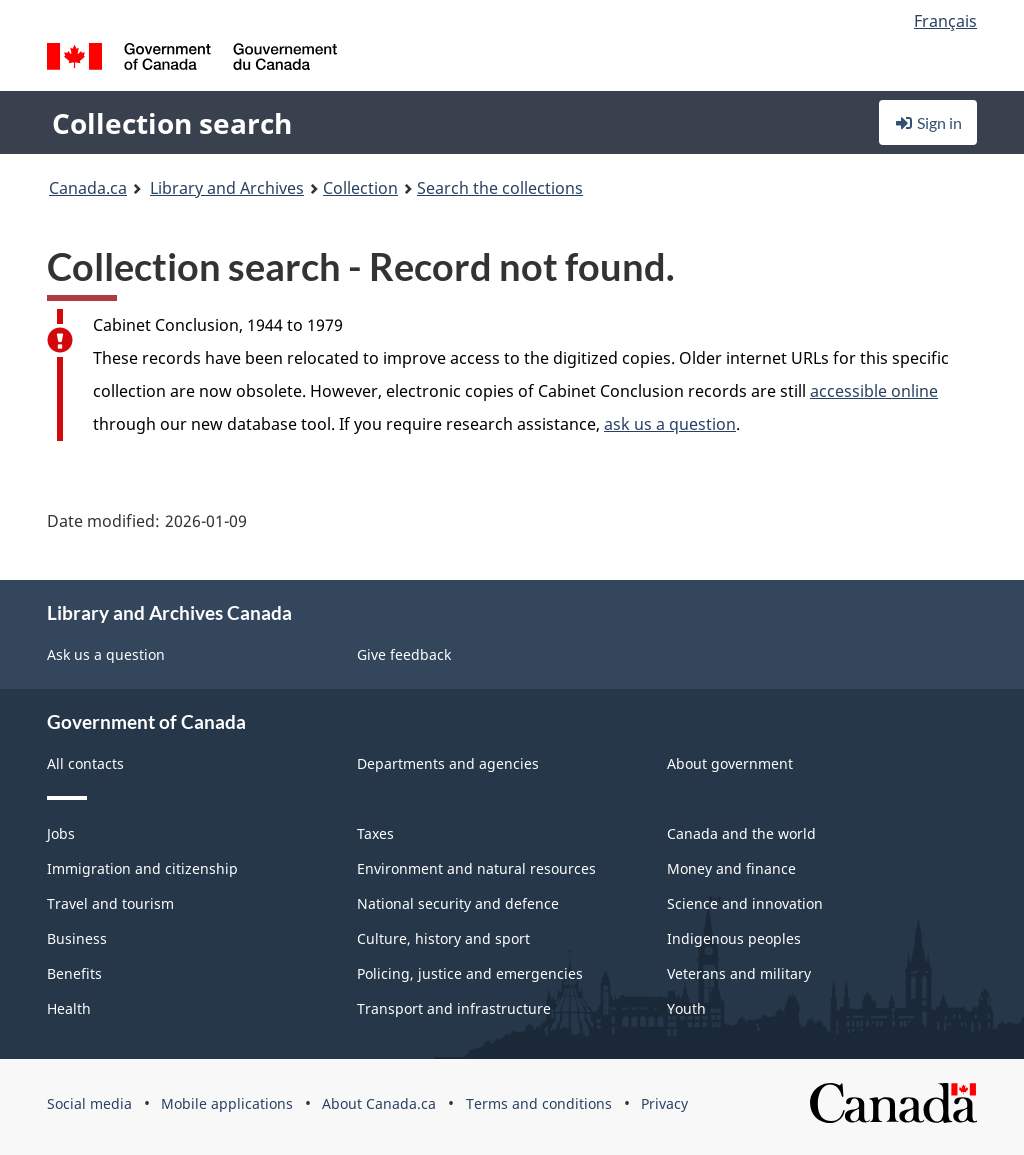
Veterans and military (739, 973)
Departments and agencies (448, 763)
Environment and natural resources (476, 868)
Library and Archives (227, 188)
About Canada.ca (379, 1103)
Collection (360, 188)
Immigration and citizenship (142, 868)
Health (69, 1008)
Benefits (74, 973)
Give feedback (404, 654)
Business (77, 938)
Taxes (375, 833)
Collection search (172, 123)
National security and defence (458, 903)
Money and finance (731, 868)
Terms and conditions (539, 1103)
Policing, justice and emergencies (470, 973)
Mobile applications (227, 1103)
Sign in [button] (928, 122)
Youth (686, 1008)
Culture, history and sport (443, 938)
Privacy (664, 1103)
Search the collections (500, 188)
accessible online (874, 391)
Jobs (61, 833)
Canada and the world (741, 833)
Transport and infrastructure (454, 1008)
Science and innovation (745, 903)
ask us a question (670, 424)
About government (730, 763)
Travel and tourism (110, 903)
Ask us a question (106, 654)
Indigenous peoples (734, 938)
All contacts (85, 763)
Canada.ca (88, 188)
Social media (89, 1103)
